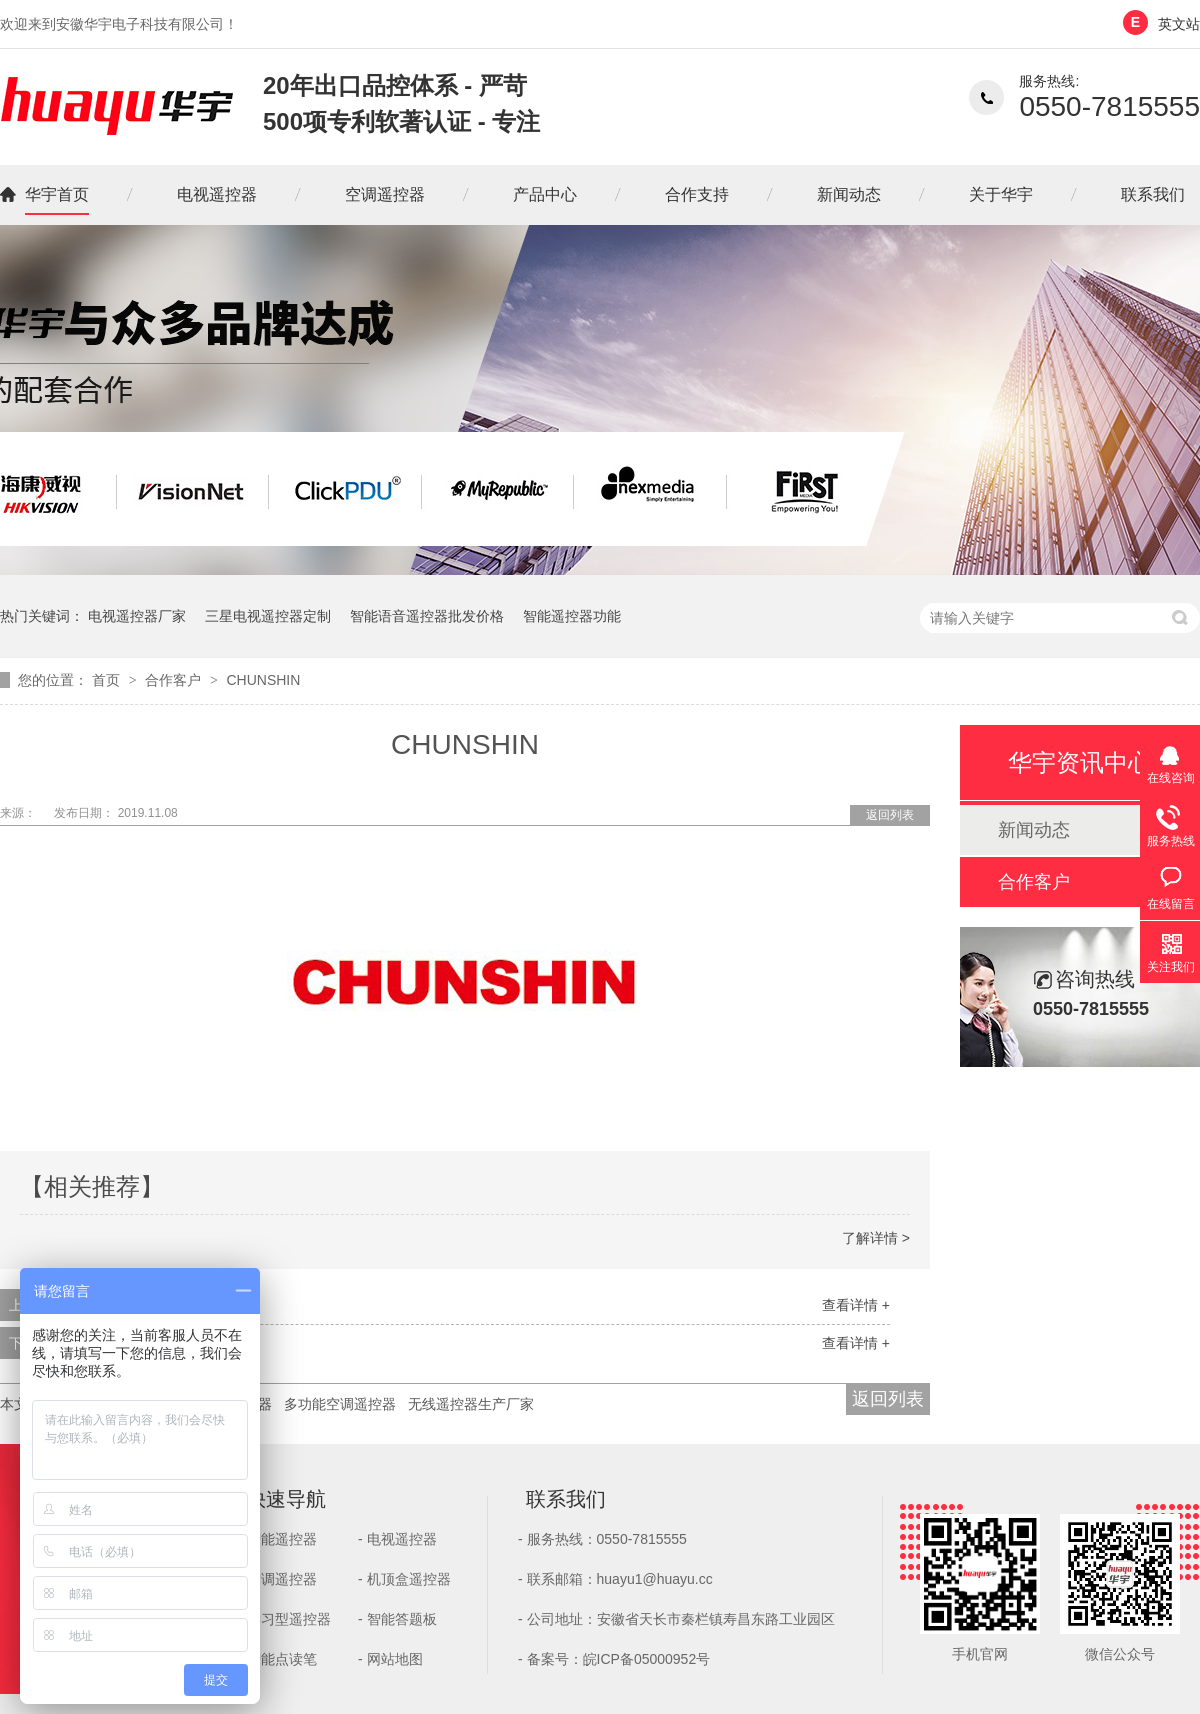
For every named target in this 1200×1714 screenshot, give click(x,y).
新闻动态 (849, 194)
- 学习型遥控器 (284, 1619)
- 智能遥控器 (277, 1539)
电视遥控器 (217, 194)
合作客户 (175, 680)
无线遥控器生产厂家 (471, 1404)
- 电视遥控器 (397, 1539)
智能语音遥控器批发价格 (427, 616)
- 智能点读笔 (277, 1659)
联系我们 (1153, 194)
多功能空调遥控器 (340, 1404)
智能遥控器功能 (572, 616)
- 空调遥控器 (277, 1579)
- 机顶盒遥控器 (404, 1579)
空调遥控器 (385, 194)
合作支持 (697, 194)
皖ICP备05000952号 (647, 1659)
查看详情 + (856, 1305)
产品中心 (545, 194)
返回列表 (890, 815)
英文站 (1179, 24)
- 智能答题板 (397, 1619)
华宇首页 (57, 194)
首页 (108, 680)
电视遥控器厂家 (137, 616)
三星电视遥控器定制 (268, 616)
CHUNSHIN (263, 680)
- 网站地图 (390, 1659)
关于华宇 (1001, 194)
